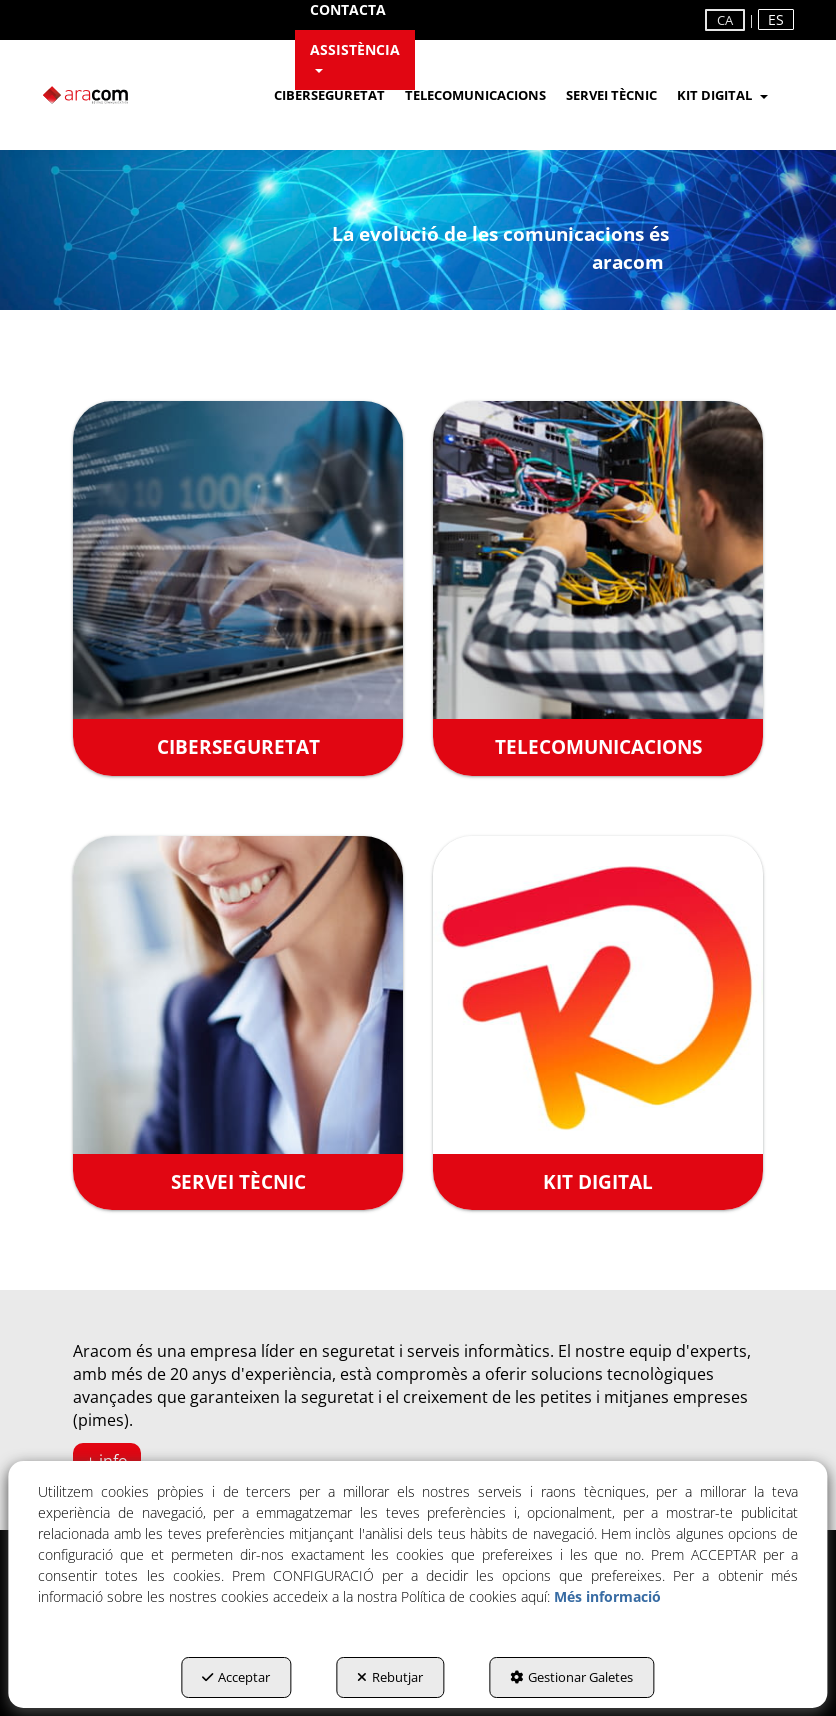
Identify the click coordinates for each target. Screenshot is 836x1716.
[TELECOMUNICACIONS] (598, 588)
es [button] (776, 19)
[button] (355, 60)
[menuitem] (355, 60)
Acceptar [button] (236, 1677)
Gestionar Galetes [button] (571, 1677)
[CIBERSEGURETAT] (238, 588)
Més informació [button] (607, 1596)
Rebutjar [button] (390, 1677)
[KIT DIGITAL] (598, 1023)
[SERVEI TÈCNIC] (238, 1023)
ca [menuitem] (725, 20)
